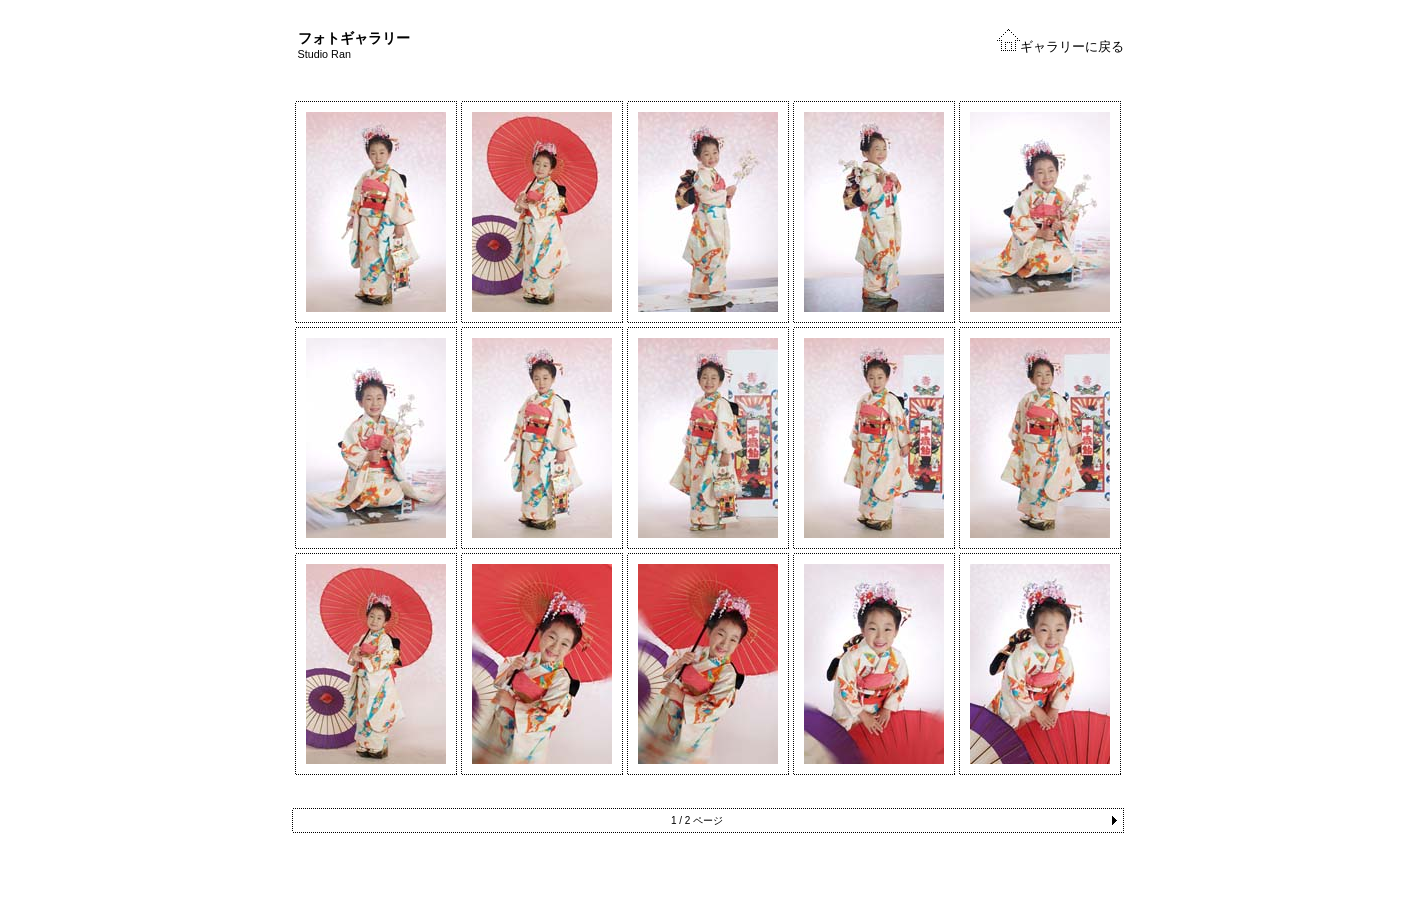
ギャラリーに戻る (1072, 46)
